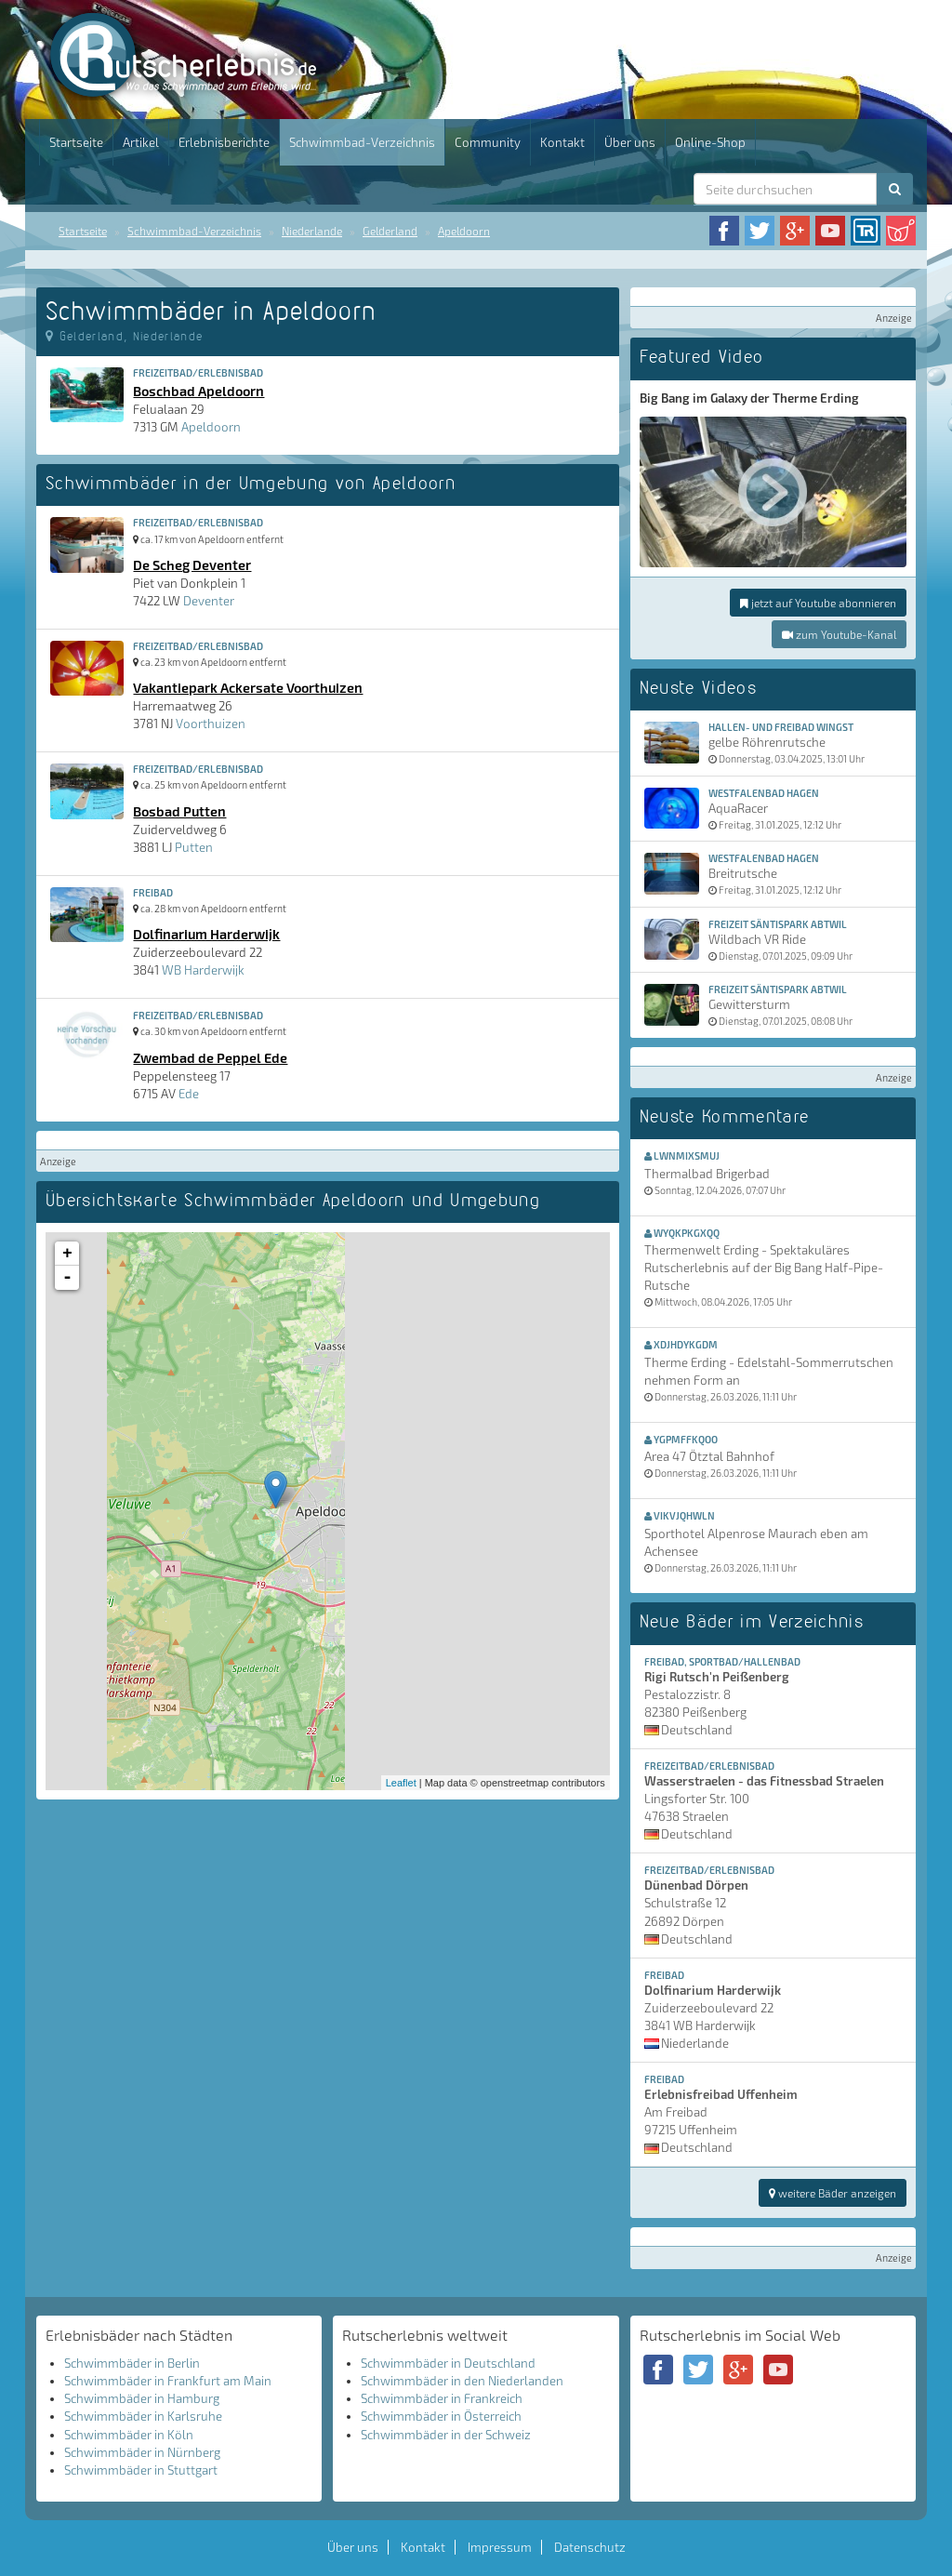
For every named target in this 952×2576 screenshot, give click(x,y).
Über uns (629, 142)
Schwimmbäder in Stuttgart (141, 2470)
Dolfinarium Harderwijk (206, 933)
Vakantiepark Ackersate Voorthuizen (248, 687)
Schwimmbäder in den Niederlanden (462, 2380)
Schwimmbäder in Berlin (132, 2363)
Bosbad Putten (179, 811)
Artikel (141, 142)
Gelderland (390, 230)
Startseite (76, 142)
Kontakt (562, 142)
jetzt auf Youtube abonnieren (818, 602)
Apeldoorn (464, 230)
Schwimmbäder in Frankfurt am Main (167, 2380)
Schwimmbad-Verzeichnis (362, 142)
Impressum (500, 2547)
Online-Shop (710, 142)
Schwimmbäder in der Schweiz (446, 2434)
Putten (194, 847)
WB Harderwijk (203, 970)
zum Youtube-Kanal (839, 634)
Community (488, 142)
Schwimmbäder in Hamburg (141, 2398)
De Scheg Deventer (192, 564)
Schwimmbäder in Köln (128, 2434)
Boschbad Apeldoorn (198, 390)
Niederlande (312, 230)
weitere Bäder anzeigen (832, 2192)
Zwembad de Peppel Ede (210, 1057)
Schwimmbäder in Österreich (441, 2416)
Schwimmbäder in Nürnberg (142, 2452)
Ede (188, 1093)
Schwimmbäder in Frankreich (441, 2398)
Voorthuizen (210, 723)
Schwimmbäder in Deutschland (448, 2363)
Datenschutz (590, 2547)
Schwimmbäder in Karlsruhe (143, 2416)
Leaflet (401, 1782)
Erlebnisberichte (224, 142)
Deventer (208, 600)
